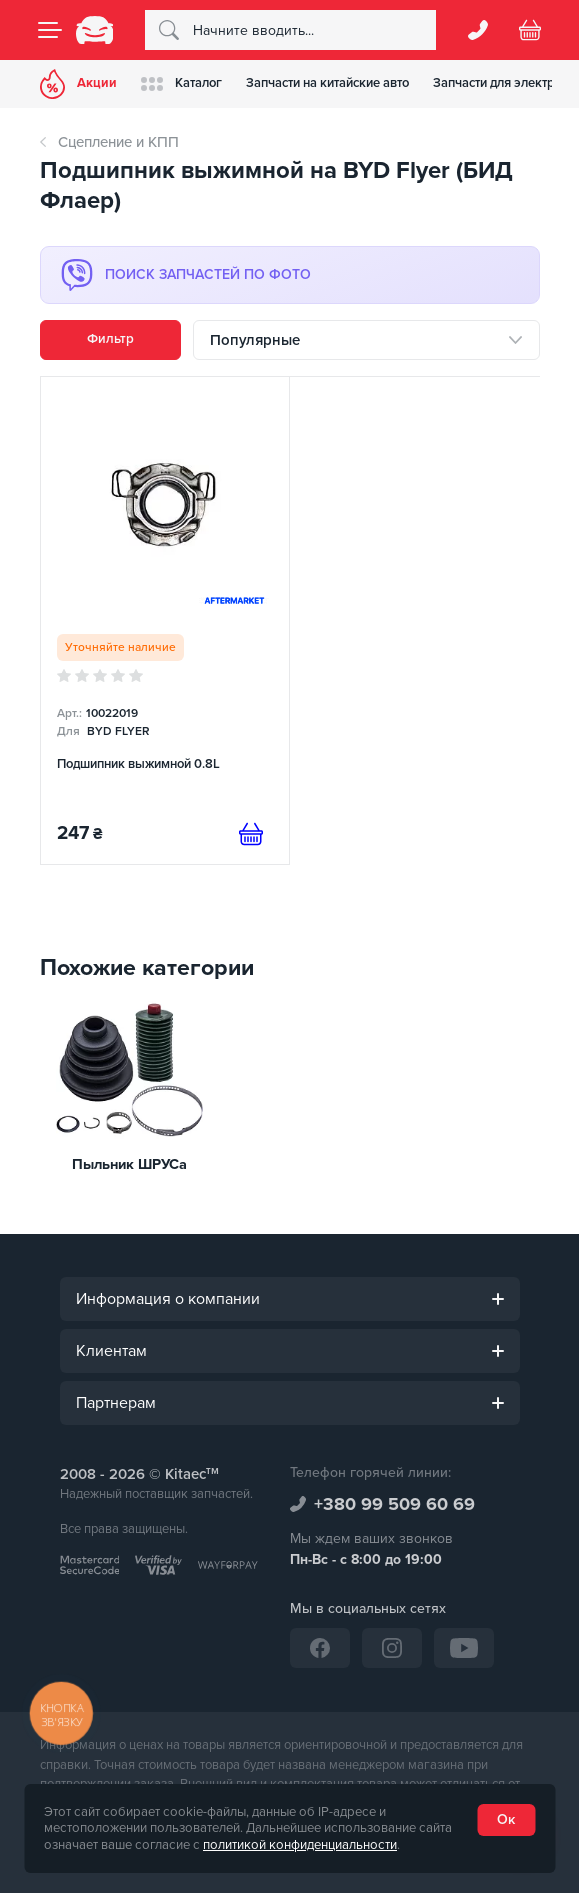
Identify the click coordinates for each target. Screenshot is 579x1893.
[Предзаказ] (251, 834)
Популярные (255, 340)
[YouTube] (464, 1648)
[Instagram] (392, 1648)
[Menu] (50, 30)
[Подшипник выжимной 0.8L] (165, 620)
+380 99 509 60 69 (394, 1504)
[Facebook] (320, 1648)
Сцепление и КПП (118, 142)
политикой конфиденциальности (300, 1845)
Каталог (181, 83)
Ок (506, 1819)
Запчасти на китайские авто (327, 83)
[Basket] (530, 30)
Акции (78, 84)
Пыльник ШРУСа (129, 1165)
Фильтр (110, 339)
